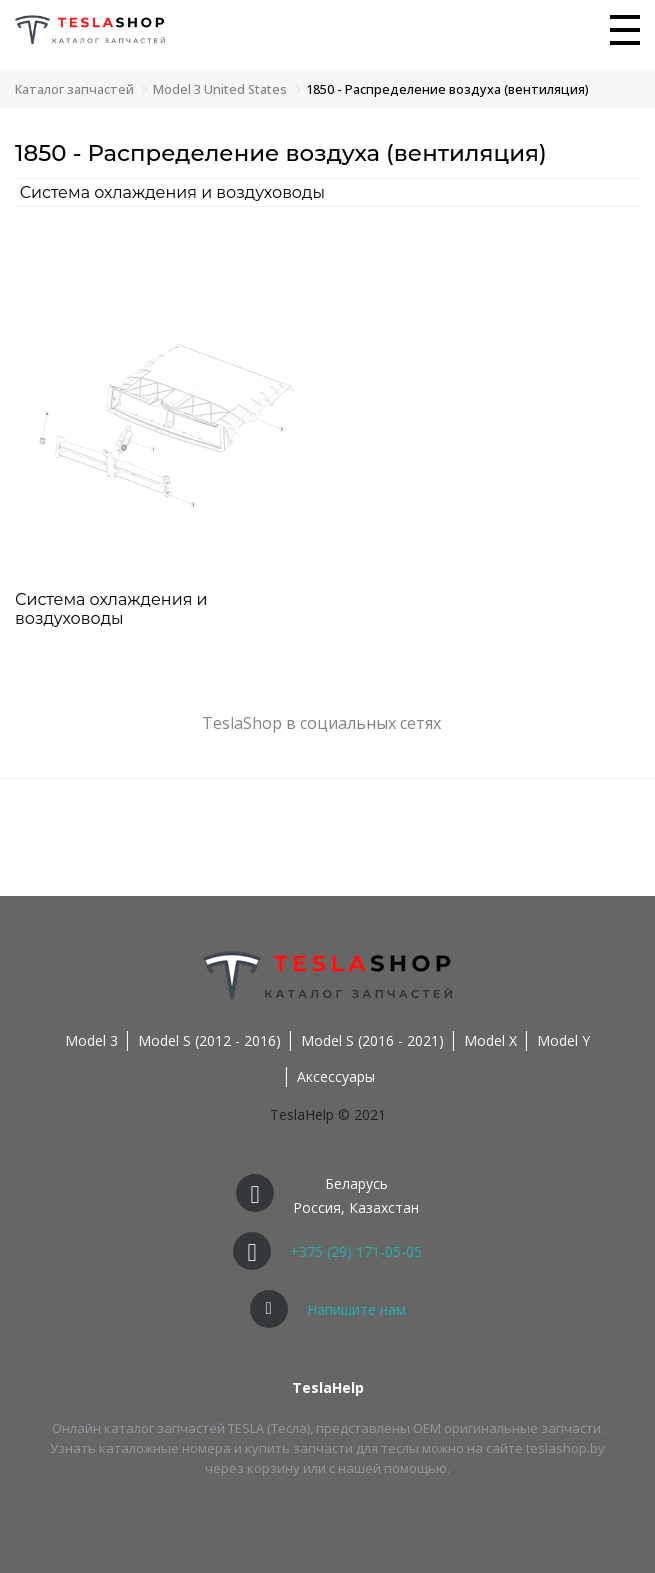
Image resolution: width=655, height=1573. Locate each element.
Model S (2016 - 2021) (372, 1040)
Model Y (563, 1040)
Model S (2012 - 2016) (209, 1040)
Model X (490, 1040)
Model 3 (91, 1040)
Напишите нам (356, 1309)
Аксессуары (336, 1076)
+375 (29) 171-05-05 (356, 1251)
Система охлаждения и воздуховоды (172, 192)
